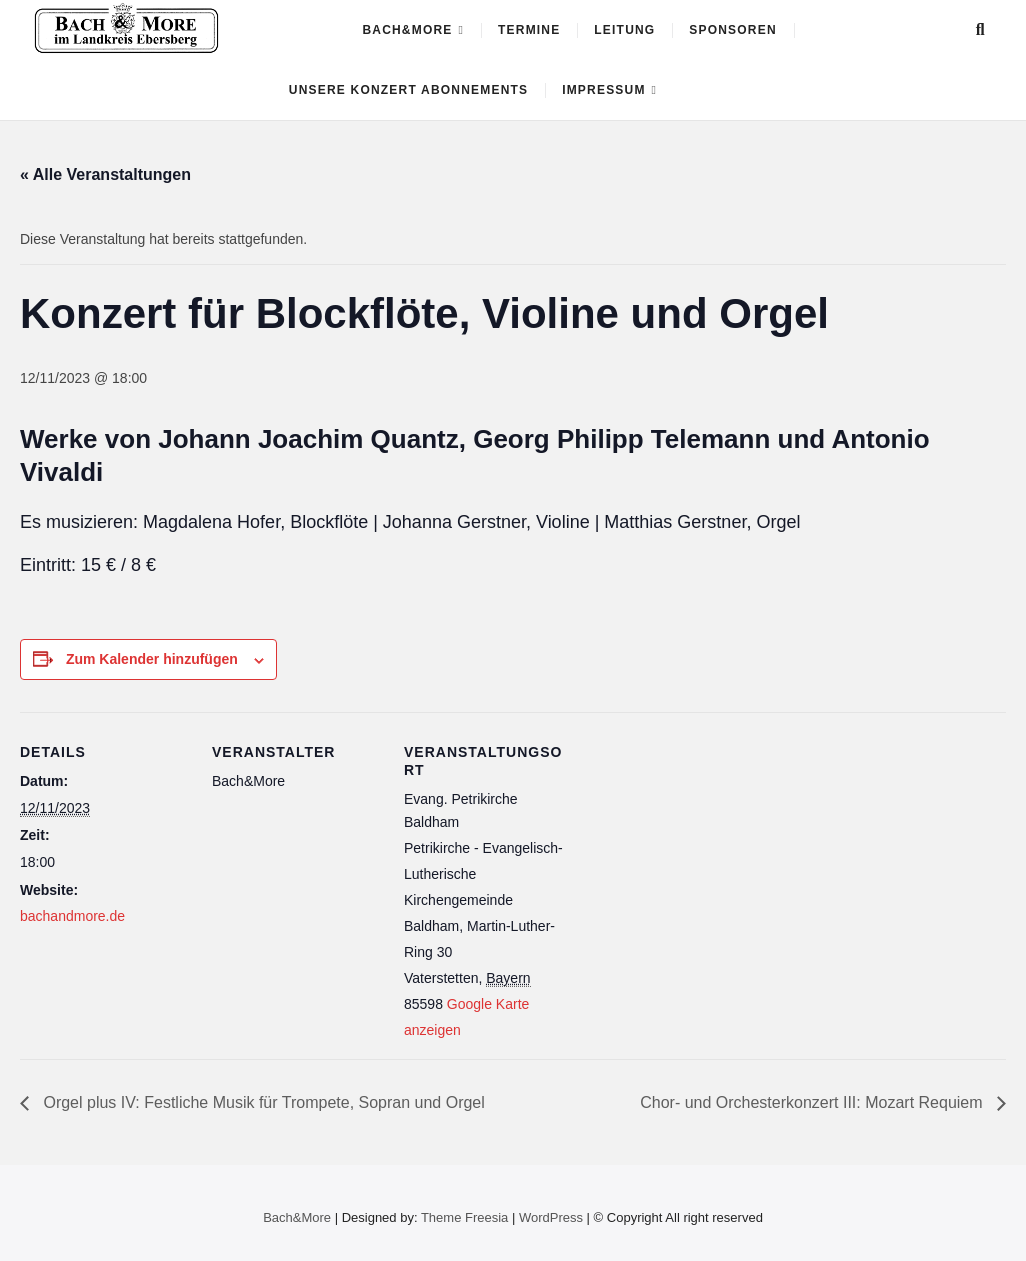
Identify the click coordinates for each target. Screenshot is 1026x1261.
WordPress (551, 1217)
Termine (529, 30)
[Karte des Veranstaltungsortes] (701, 849)
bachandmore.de (72, 916)
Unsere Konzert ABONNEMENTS (408, 90)
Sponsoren (732, 30)
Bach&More (407, 30)
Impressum (603, 90)
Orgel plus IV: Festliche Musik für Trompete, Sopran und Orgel (262, 1102)
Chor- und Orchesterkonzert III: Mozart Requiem (813, 1102)
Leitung (624, 30)
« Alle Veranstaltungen (105, 174)
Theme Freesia (464, 1217)
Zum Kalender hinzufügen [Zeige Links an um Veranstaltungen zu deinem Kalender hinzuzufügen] (152, 659)
